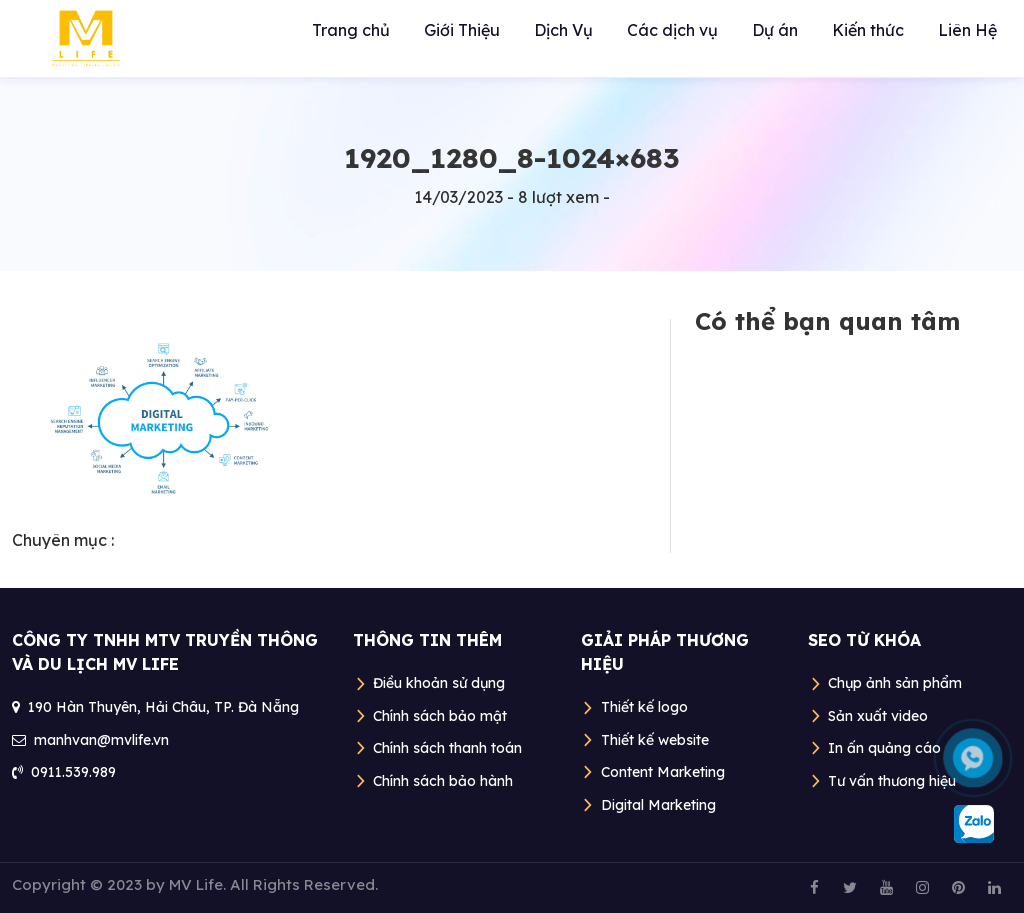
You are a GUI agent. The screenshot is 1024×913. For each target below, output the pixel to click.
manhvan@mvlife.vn (101, 740)
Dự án (775, 30)
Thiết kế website (655, 740)
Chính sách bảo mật (440, 716)
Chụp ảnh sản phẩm (895, 683)
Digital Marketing (658, 805)
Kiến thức (868, 30)
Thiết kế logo (644, 707)
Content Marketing (663, 772)
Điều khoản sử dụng (439, 683)
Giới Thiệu (462, 30)
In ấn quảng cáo (884, 748)
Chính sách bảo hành (443, 781)
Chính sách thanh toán (447, 748)
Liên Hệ (967, 30)
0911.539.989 (73, 772)
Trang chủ (351, 30)
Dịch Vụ (563, 30)
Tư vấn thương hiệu (892, 781)
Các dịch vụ (672, 30)
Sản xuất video (878, 716)
